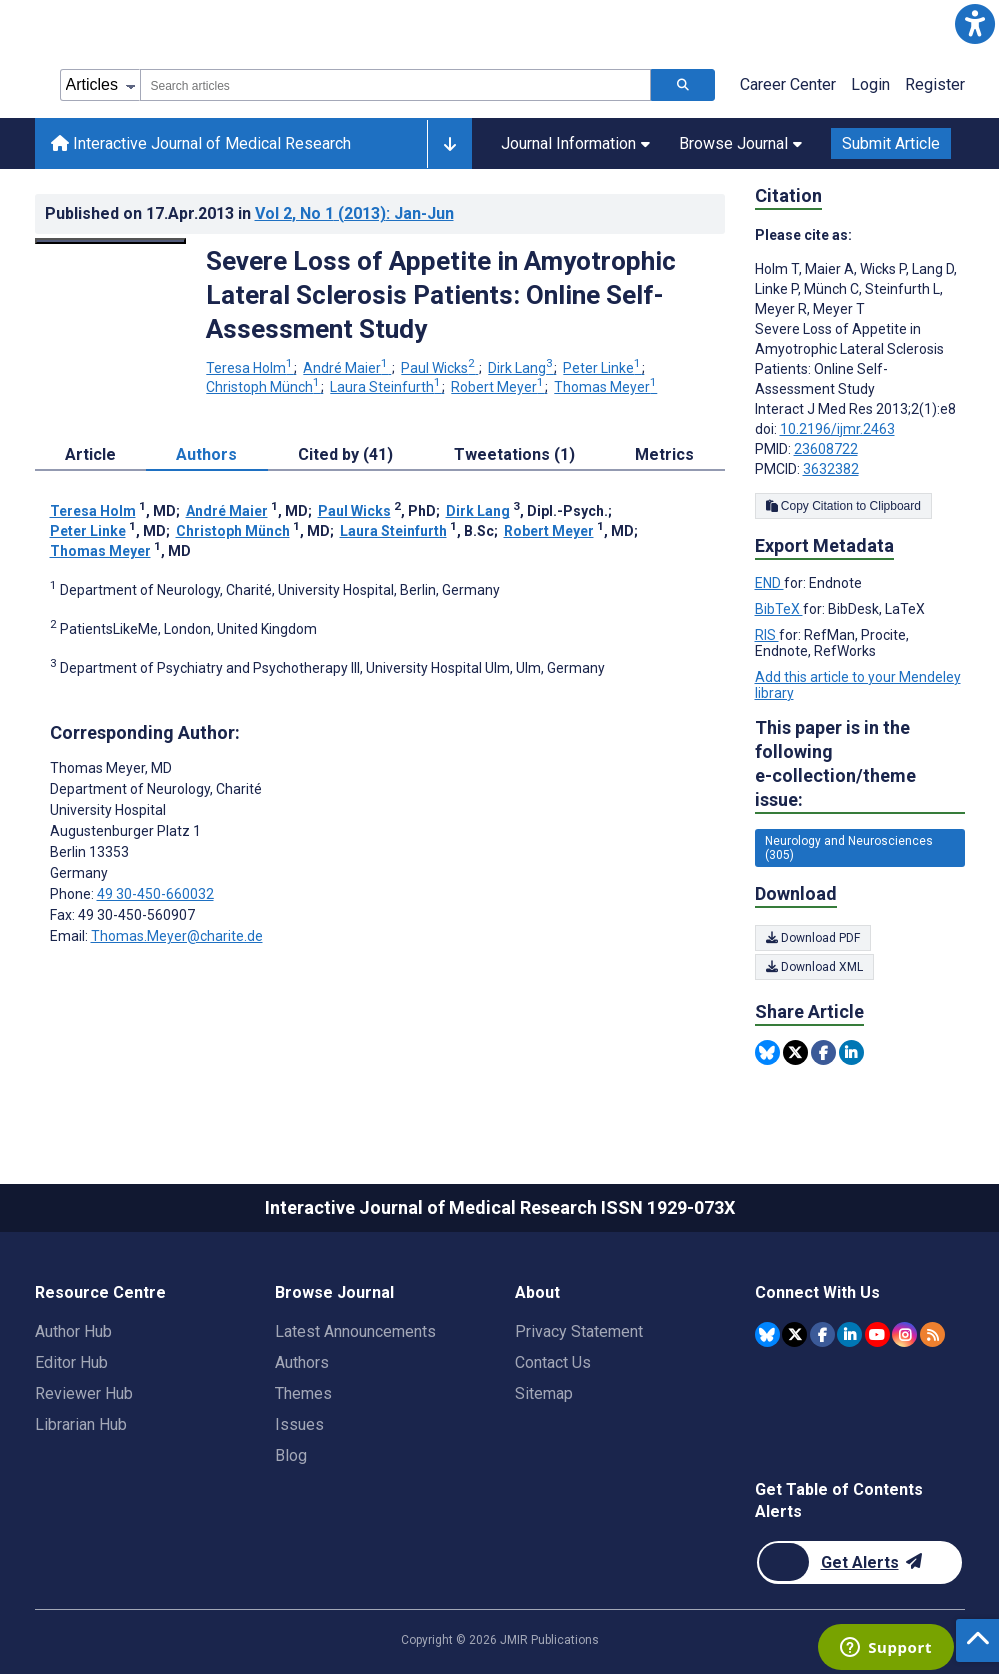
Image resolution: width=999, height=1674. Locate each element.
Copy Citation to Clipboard (843, 506)
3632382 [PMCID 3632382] (831, 469)
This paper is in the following (860, 764)
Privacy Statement (579, 1331)
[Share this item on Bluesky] (767, 1052)
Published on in (249, 213)
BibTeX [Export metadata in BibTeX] (779, 609)
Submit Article (891, 143)
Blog (291, 1455)
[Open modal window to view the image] (111, 241)
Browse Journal (740, 143)
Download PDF (813, 938)
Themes (303, 1393)
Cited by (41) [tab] (345, 454)
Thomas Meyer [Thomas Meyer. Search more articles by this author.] (605, 387)
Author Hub (73, 1331)
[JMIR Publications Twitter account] (794, 1334)
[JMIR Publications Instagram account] (904, 1334)
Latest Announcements (355, 1331)
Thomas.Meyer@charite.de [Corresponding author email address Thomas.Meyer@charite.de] (177, 936)
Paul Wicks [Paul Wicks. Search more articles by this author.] (439, 368)
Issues (299, 1424)
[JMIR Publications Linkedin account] (849, 1334)
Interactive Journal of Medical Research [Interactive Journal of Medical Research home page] (201, 143)
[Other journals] (449, 144)
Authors (302, 1362)
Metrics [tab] (664, 454)
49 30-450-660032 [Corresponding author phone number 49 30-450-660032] (155, 894)
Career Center (788, 84)
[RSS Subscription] (932, 1334)
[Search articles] (683, 85)
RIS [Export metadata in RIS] (767, 635)
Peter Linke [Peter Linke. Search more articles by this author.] (603, 368)
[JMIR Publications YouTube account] (877, 1334)
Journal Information (575, 143)
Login (870, 84)
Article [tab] (90, 454)
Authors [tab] (206, 454)
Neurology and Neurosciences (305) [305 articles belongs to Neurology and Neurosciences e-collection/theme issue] (849, 848)
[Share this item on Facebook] (823, 1052)
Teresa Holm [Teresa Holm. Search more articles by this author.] (251, 368)
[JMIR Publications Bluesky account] (767, 1334)
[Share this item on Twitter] (795, 1052)
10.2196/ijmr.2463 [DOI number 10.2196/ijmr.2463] (837, 429)
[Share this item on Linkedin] (851, 1052)
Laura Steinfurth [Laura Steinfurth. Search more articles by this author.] (387, 387)
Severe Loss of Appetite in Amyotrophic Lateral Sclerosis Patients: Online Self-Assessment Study (441, 295)
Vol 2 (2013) (354, 213)
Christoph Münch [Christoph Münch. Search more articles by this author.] (264, 387)
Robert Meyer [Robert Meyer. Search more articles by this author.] (499, 387)
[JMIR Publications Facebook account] (822, 1334)
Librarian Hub (81, 1424)
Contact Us (553, 1362)
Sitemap (544, 1393)
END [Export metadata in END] (769, 583)
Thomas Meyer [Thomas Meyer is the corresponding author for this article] (111, 768)
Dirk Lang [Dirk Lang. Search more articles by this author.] (522, 368)
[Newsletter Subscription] (859, 1562)
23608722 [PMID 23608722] (826, 449)
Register (935, 84)
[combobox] (395, 85)
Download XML (814, 967)
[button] (975, 24)
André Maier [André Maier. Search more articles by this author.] (347, 368)
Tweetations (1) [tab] (514, 454)
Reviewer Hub (84, 1393)
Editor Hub (71, 1362)
